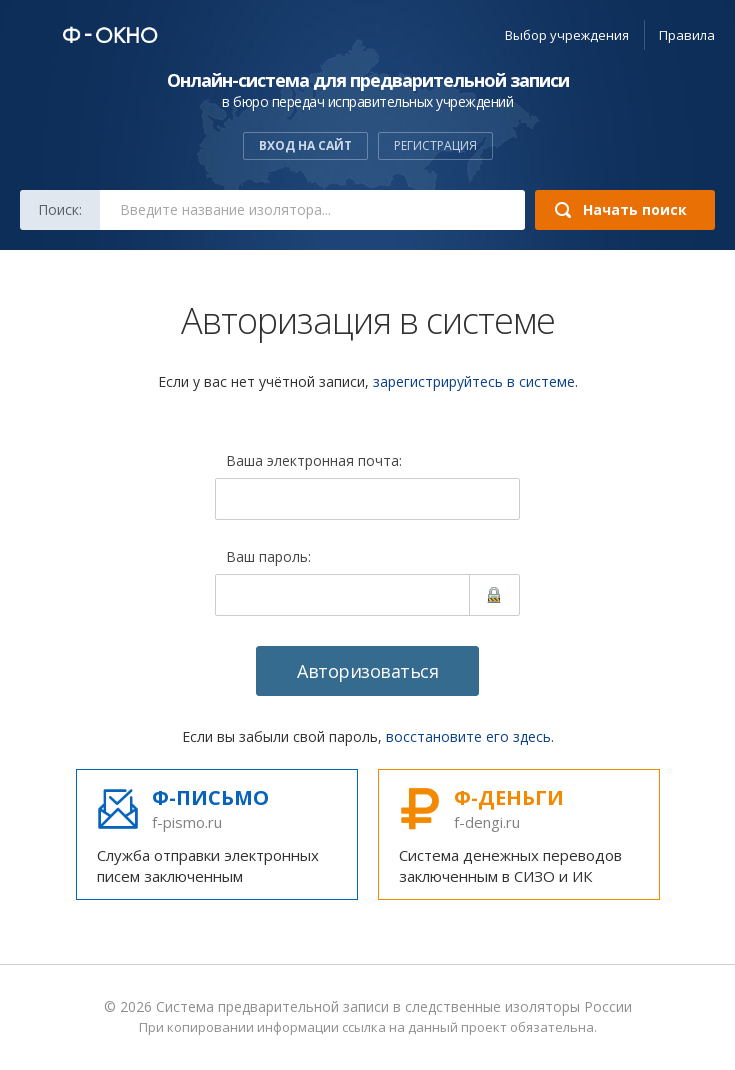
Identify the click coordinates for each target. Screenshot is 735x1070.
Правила (687, 35)
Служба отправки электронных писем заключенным (217, 835)
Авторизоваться (367, 671)
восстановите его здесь (468, 736)
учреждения (567, 35)
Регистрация (435, 145)
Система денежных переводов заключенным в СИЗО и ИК (519, 835)
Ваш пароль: (268, 558)
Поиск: (60, 209)
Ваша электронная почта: (314, 462)
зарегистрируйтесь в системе (474, 381)
